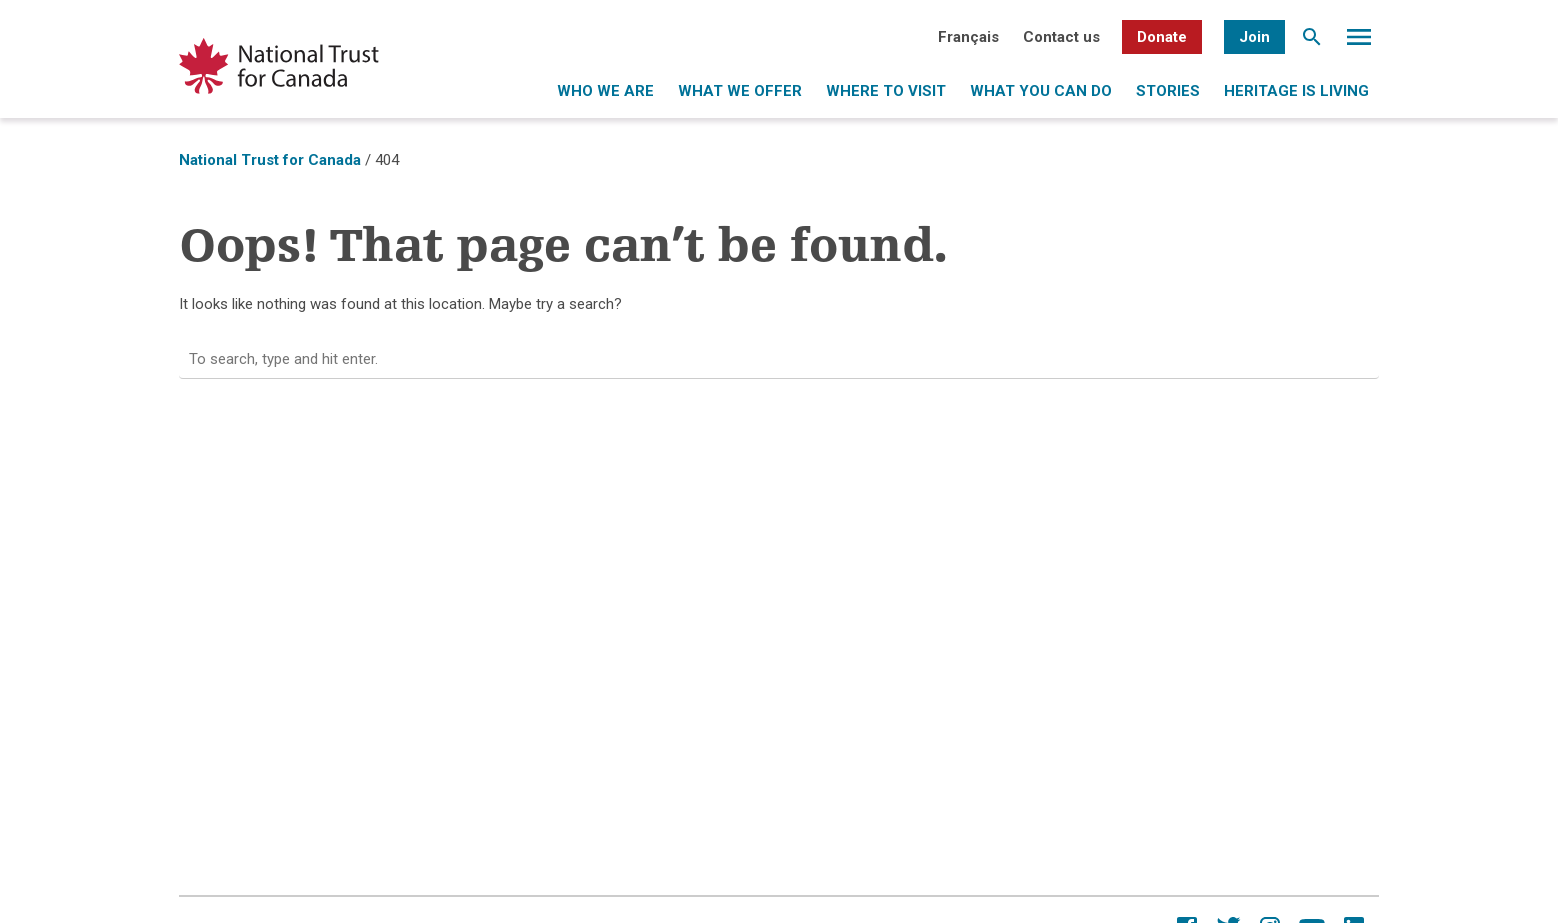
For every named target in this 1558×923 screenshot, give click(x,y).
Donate (1162, 37)
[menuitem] (968, 37)
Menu (1359, 42)
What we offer (740, 91)
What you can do (1041, 91)
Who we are (605, 91)
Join (1254, 37)
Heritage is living (1296, 91)
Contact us (1061, 37)
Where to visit (886, 91)
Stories (1168, 91)
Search (1312, 42)
